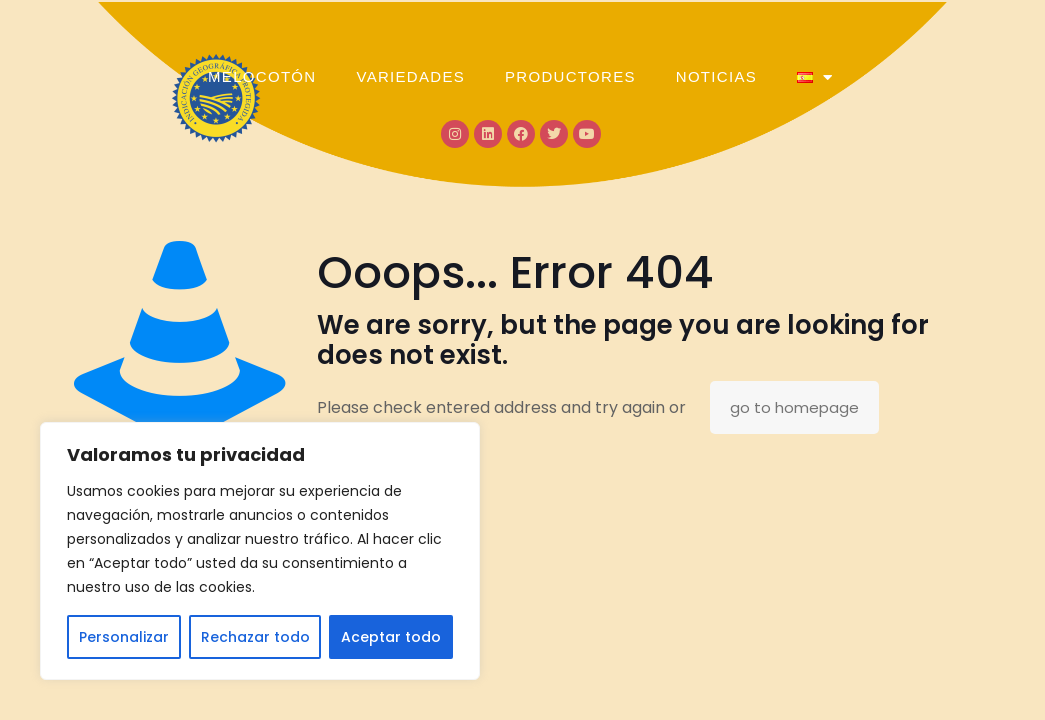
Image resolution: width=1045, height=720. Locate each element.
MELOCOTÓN (262, 76)
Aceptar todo (391, 637)
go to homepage (794, 407)
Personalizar (124, 637)
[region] (260, 551)
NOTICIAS (716, 76)
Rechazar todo (255, 637)
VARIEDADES (410, 76)
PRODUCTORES (570, 76)
